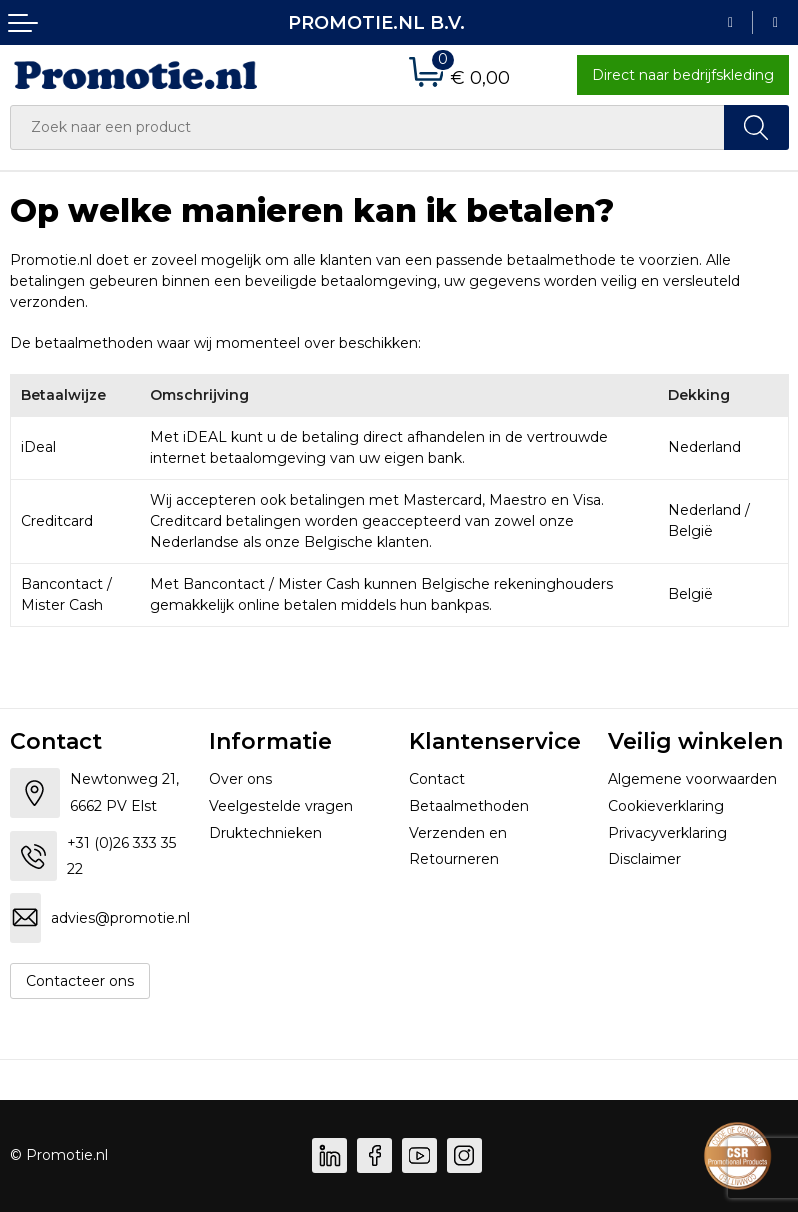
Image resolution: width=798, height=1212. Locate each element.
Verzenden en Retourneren (458, 846)
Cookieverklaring (666, 806)
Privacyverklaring (667, 833)
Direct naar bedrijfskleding (683, 75)
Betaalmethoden (469, 806)
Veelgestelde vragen (281, 806)
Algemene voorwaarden (692, 779)
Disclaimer (644, 859)
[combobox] (367, 127)
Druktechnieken (265, 833)
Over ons (240, 779)
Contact (437, 779)
